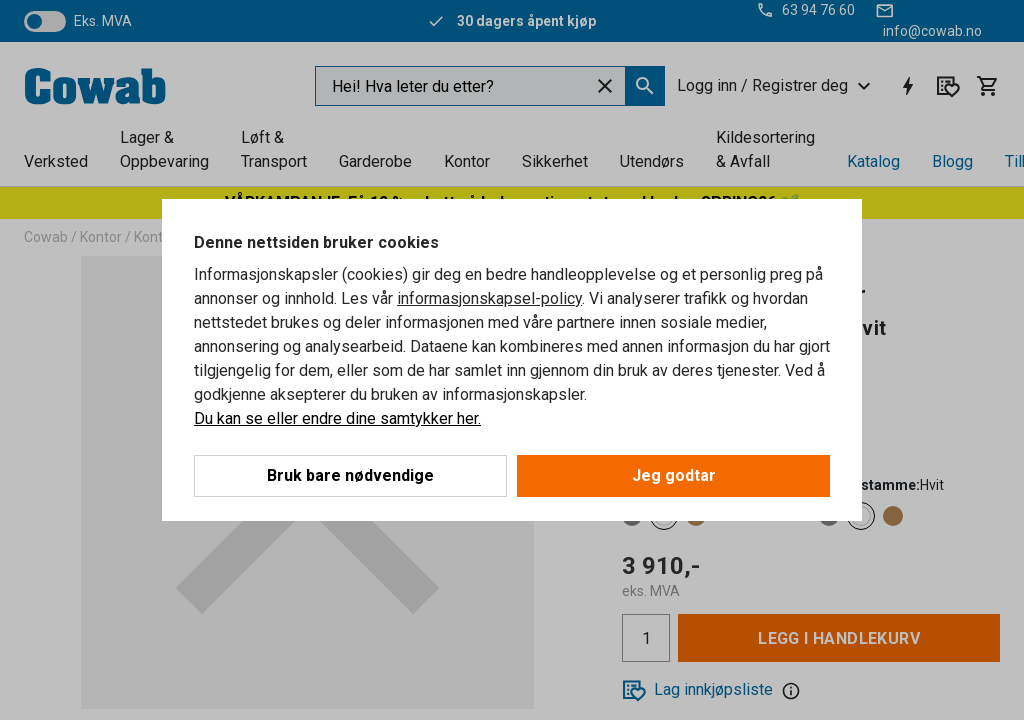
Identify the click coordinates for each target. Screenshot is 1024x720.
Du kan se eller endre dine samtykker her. (337, 418)
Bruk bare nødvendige (350, 475)
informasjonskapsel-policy (489, 298)
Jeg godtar (674, 475)
